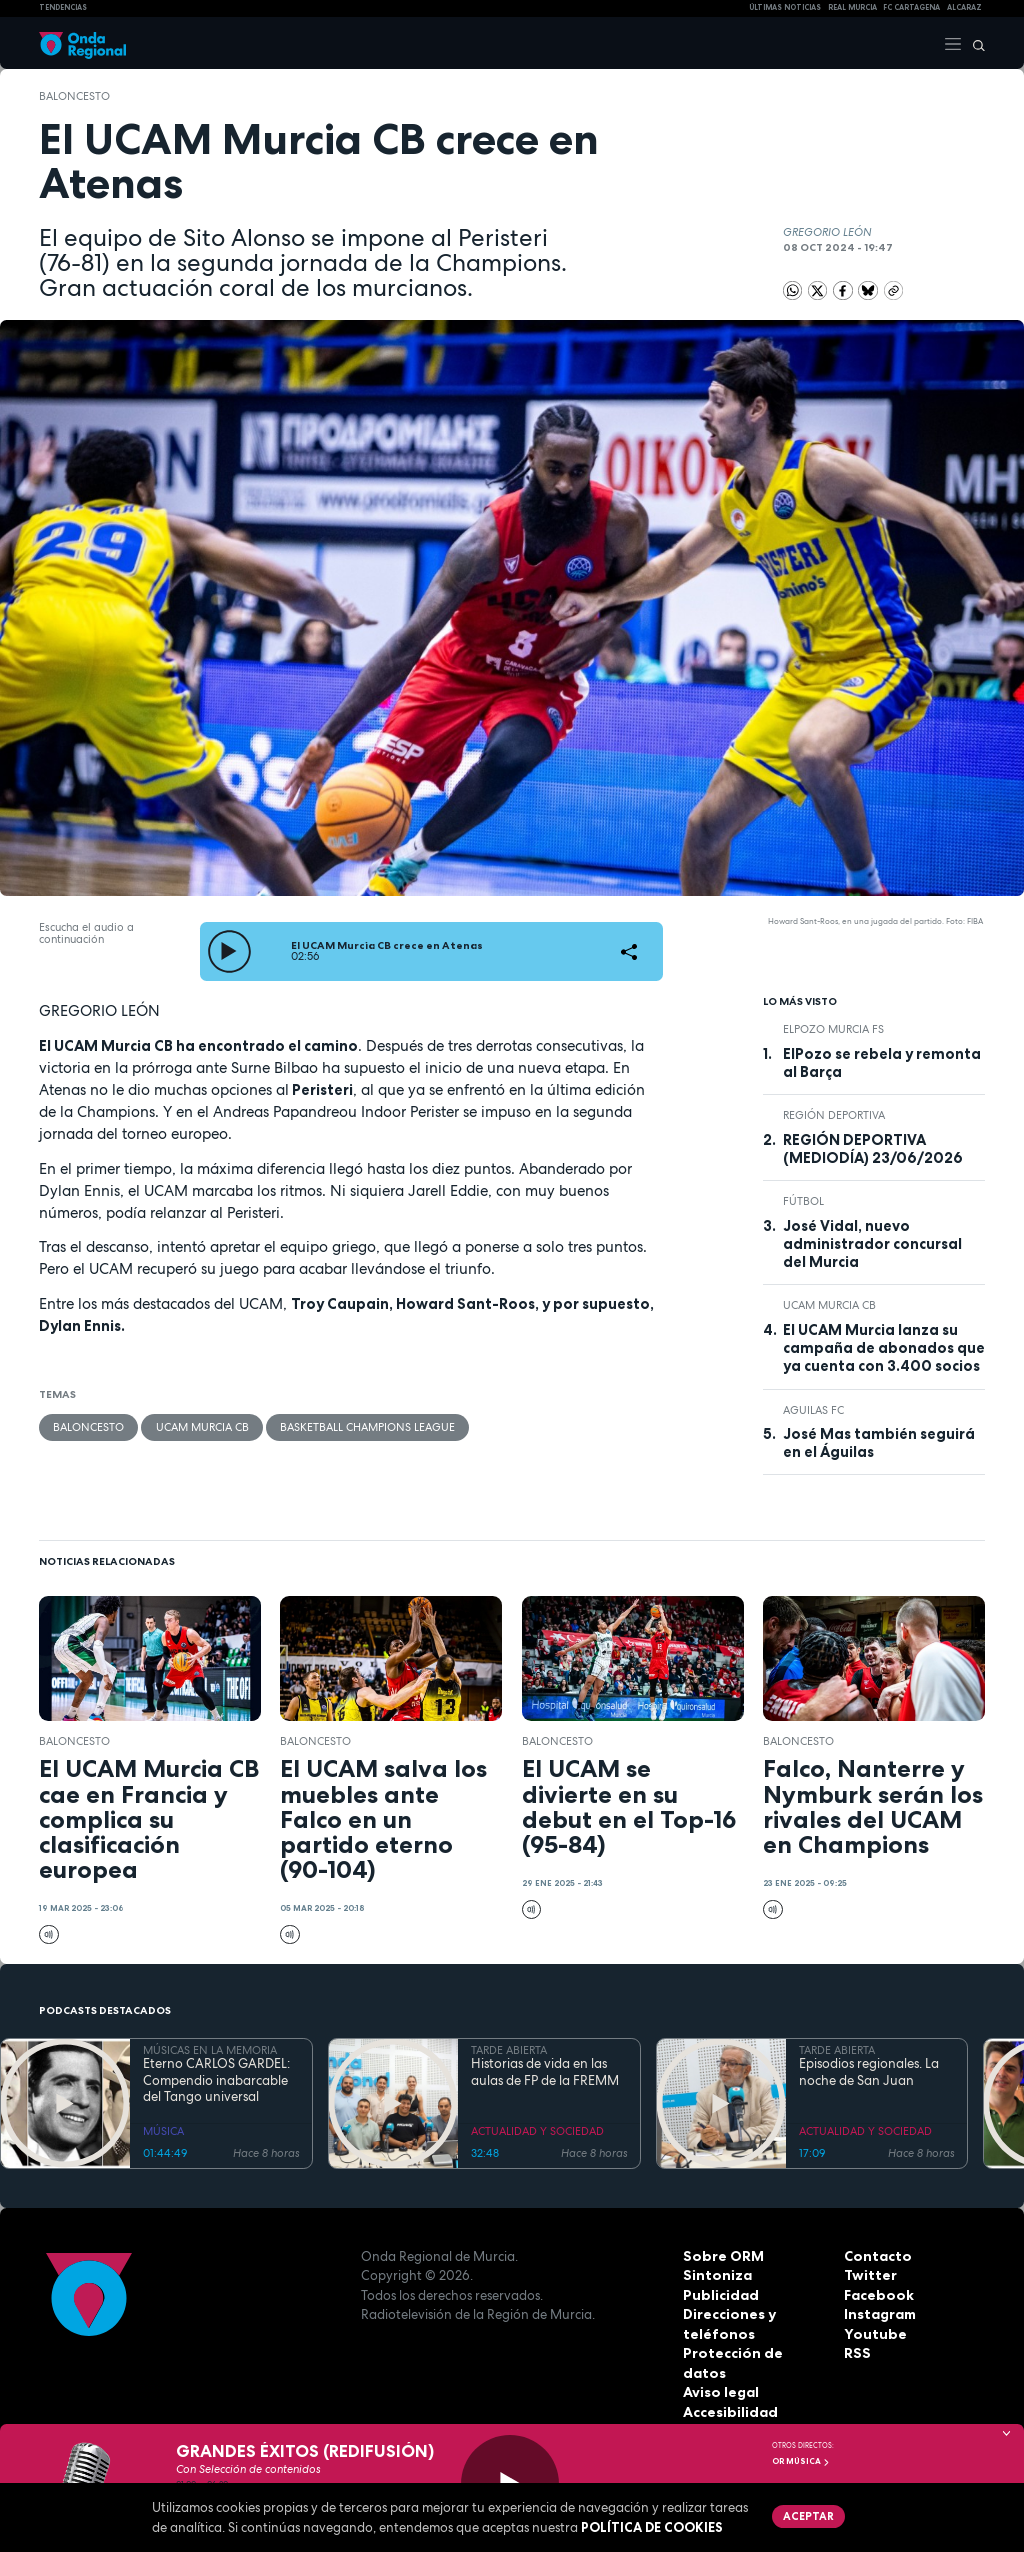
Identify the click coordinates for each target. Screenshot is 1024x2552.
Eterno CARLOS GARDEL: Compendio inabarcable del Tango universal (216, 2080)
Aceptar (806, 2515)
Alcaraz (964, 7)
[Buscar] (974, 43)
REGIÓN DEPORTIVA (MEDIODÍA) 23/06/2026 (873, 1149)
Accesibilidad (728, 2392)
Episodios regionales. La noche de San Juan (869, 2072)
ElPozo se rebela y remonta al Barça (882, 1063)
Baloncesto (74, 96)
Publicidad (718, 2295)
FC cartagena (911, 7)
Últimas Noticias (785, 7)
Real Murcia (852, 7)
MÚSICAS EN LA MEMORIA (210, 2050)
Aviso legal (719, 2373)
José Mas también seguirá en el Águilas (879, 1443)
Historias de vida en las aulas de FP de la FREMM (545, 2072)
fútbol (803, 1201)
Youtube (872, 2334)
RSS (856, 2353)
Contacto (875, 2256)
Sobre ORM (720, 2256)
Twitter (869, 2275)
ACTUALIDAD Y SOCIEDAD (537, 2131)
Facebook (877, 2295)
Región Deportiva (834, 1115)
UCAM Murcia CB (201, 1426)
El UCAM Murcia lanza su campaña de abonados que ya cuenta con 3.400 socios (884, 1348)
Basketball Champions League (366, 1426)
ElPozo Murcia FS (833, 1029)
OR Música (801, 2461)
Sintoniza (715, 2275)
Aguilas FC (813, 1410)
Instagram (879, 2314)
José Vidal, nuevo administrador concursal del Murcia (872, 1244)
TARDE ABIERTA (509, 2050)
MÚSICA (163, 2131)
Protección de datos (751, 2353)
